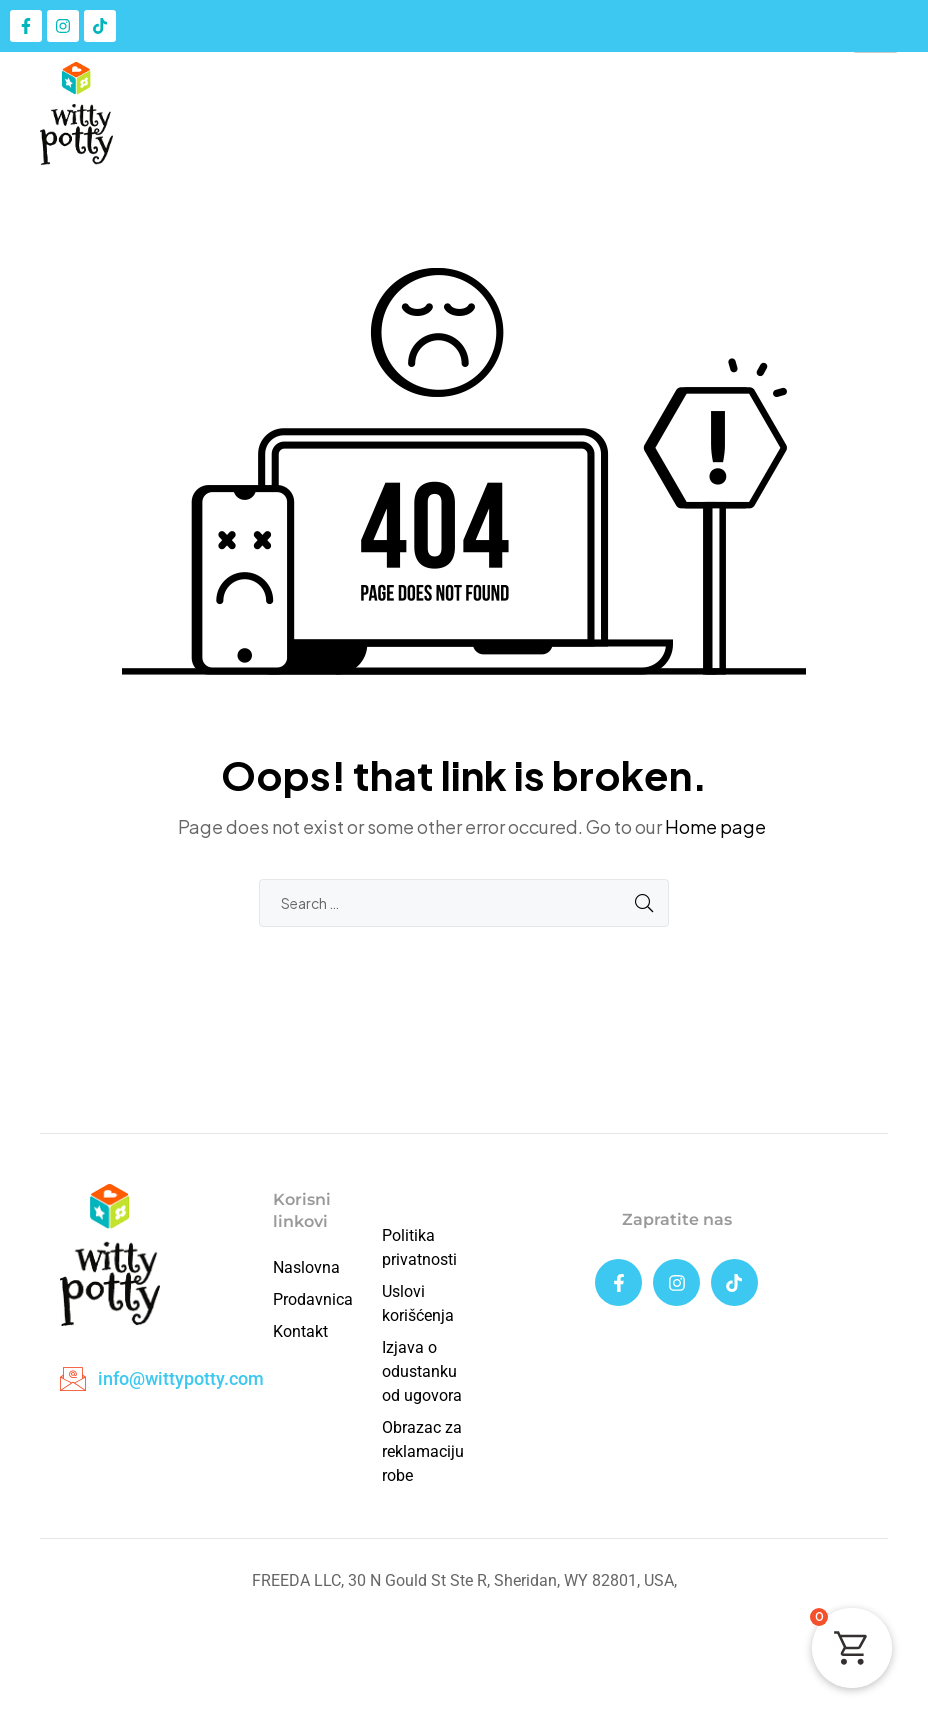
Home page (715, 826)
